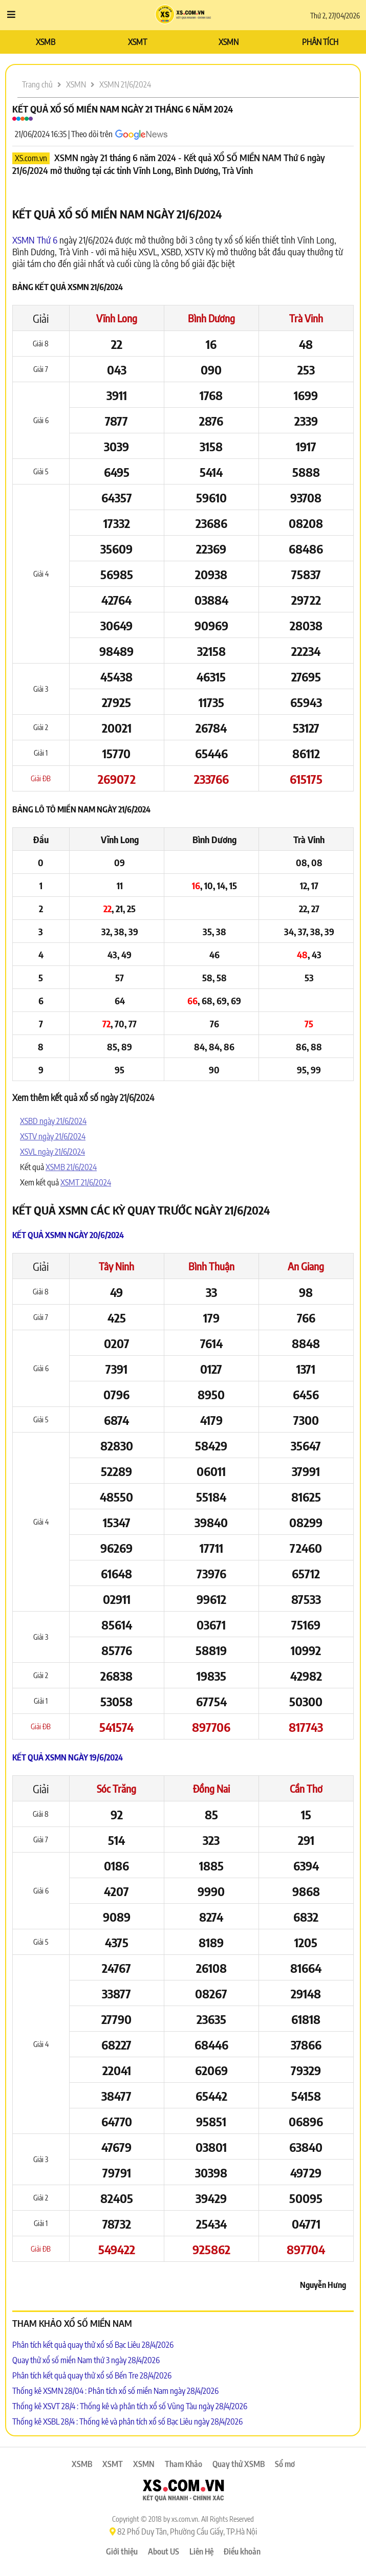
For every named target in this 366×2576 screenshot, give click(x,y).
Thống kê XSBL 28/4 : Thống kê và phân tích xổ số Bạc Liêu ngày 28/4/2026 (127, 2421)
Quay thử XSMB (238, 2464)
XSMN (229, 42)
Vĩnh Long (116, 318)
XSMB (45, 42)
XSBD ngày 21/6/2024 (53, 1121)
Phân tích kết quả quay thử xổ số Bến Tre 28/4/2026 (91, 2375)
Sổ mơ (285, 2464)
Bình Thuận (211, 1266)
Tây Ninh (116, 1266)
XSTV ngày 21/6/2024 (52, 1136)
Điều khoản (242, 2551)
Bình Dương (211, 318)
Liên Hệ (201, 2551)
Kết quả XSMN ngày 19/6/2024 (67, 1757)
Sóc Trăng (116, 1788)
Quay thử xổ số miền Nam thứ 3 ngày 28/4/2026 (86, 2360)
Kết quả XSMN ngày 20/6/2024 (68, 1235)
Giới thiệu (122, 2551)
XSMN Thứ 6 (34, 240)
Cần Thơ (306, 1788)
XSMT (137, 42)
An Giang (306, 1266)
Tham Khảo (183, 2464)
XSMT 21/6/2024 (85, 1182)
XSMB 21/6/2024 (71, 1167)
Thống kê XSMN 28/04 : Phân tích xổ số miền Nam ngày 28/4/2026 (115, 2391)
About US (163, 2551)
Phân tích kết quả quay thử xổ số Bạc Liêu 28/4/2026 (93, 2345)
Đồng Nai (211, 1788)
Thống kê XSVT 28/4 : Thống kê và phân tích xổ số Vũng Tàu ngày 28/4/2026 (129, 2406)
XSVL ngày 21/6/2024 (52, 1152)
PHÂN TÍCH (320, 42)
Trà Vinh (306, 318)
